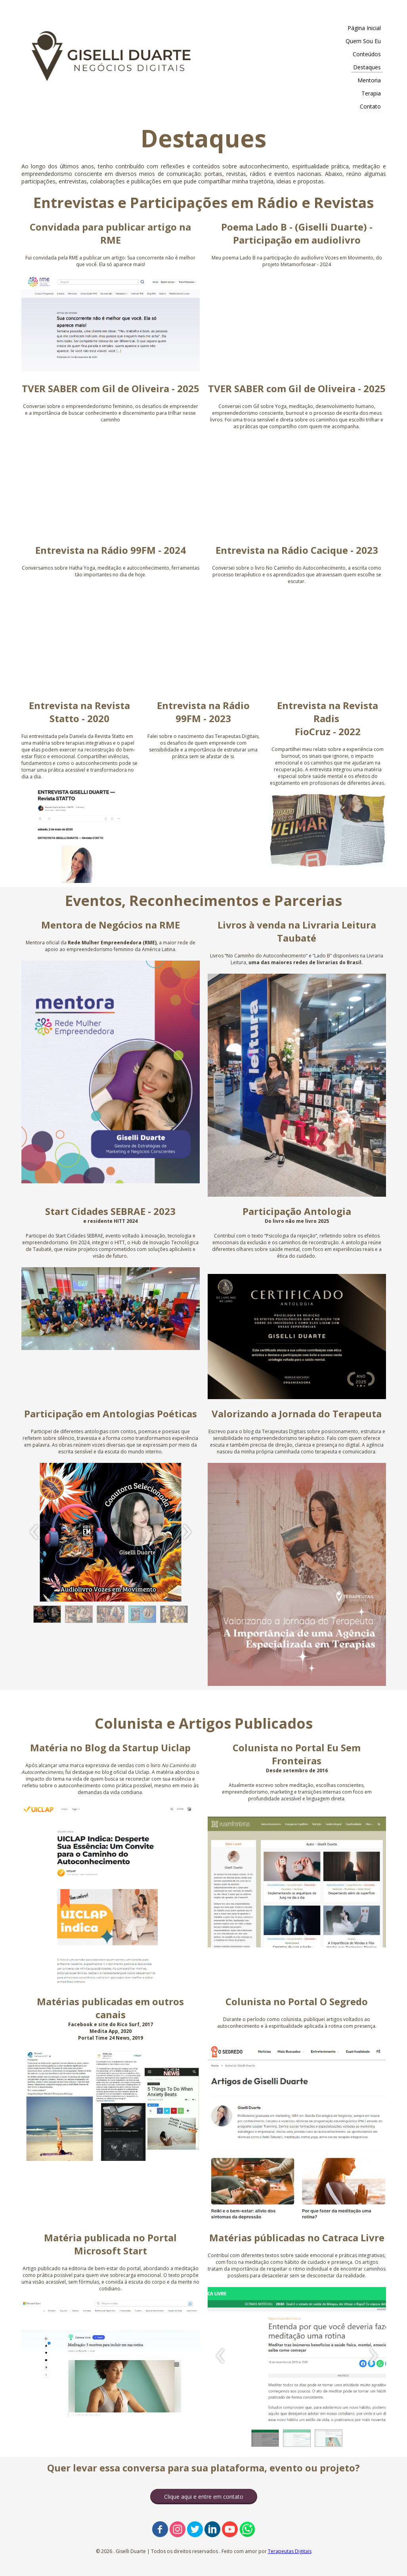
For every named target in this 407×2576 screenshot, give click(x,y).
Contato (370, 106)
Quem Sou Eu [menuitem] (363, 41)
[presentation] (34, 1532)
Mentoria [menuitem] (369, 80)
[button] (47, 1614)
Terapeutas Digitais (289, 2551)
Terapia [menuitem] (371, 93)
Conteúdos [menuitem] (367, 54)
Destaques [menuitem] (367, 67)
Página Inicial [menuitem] (364, 28)
